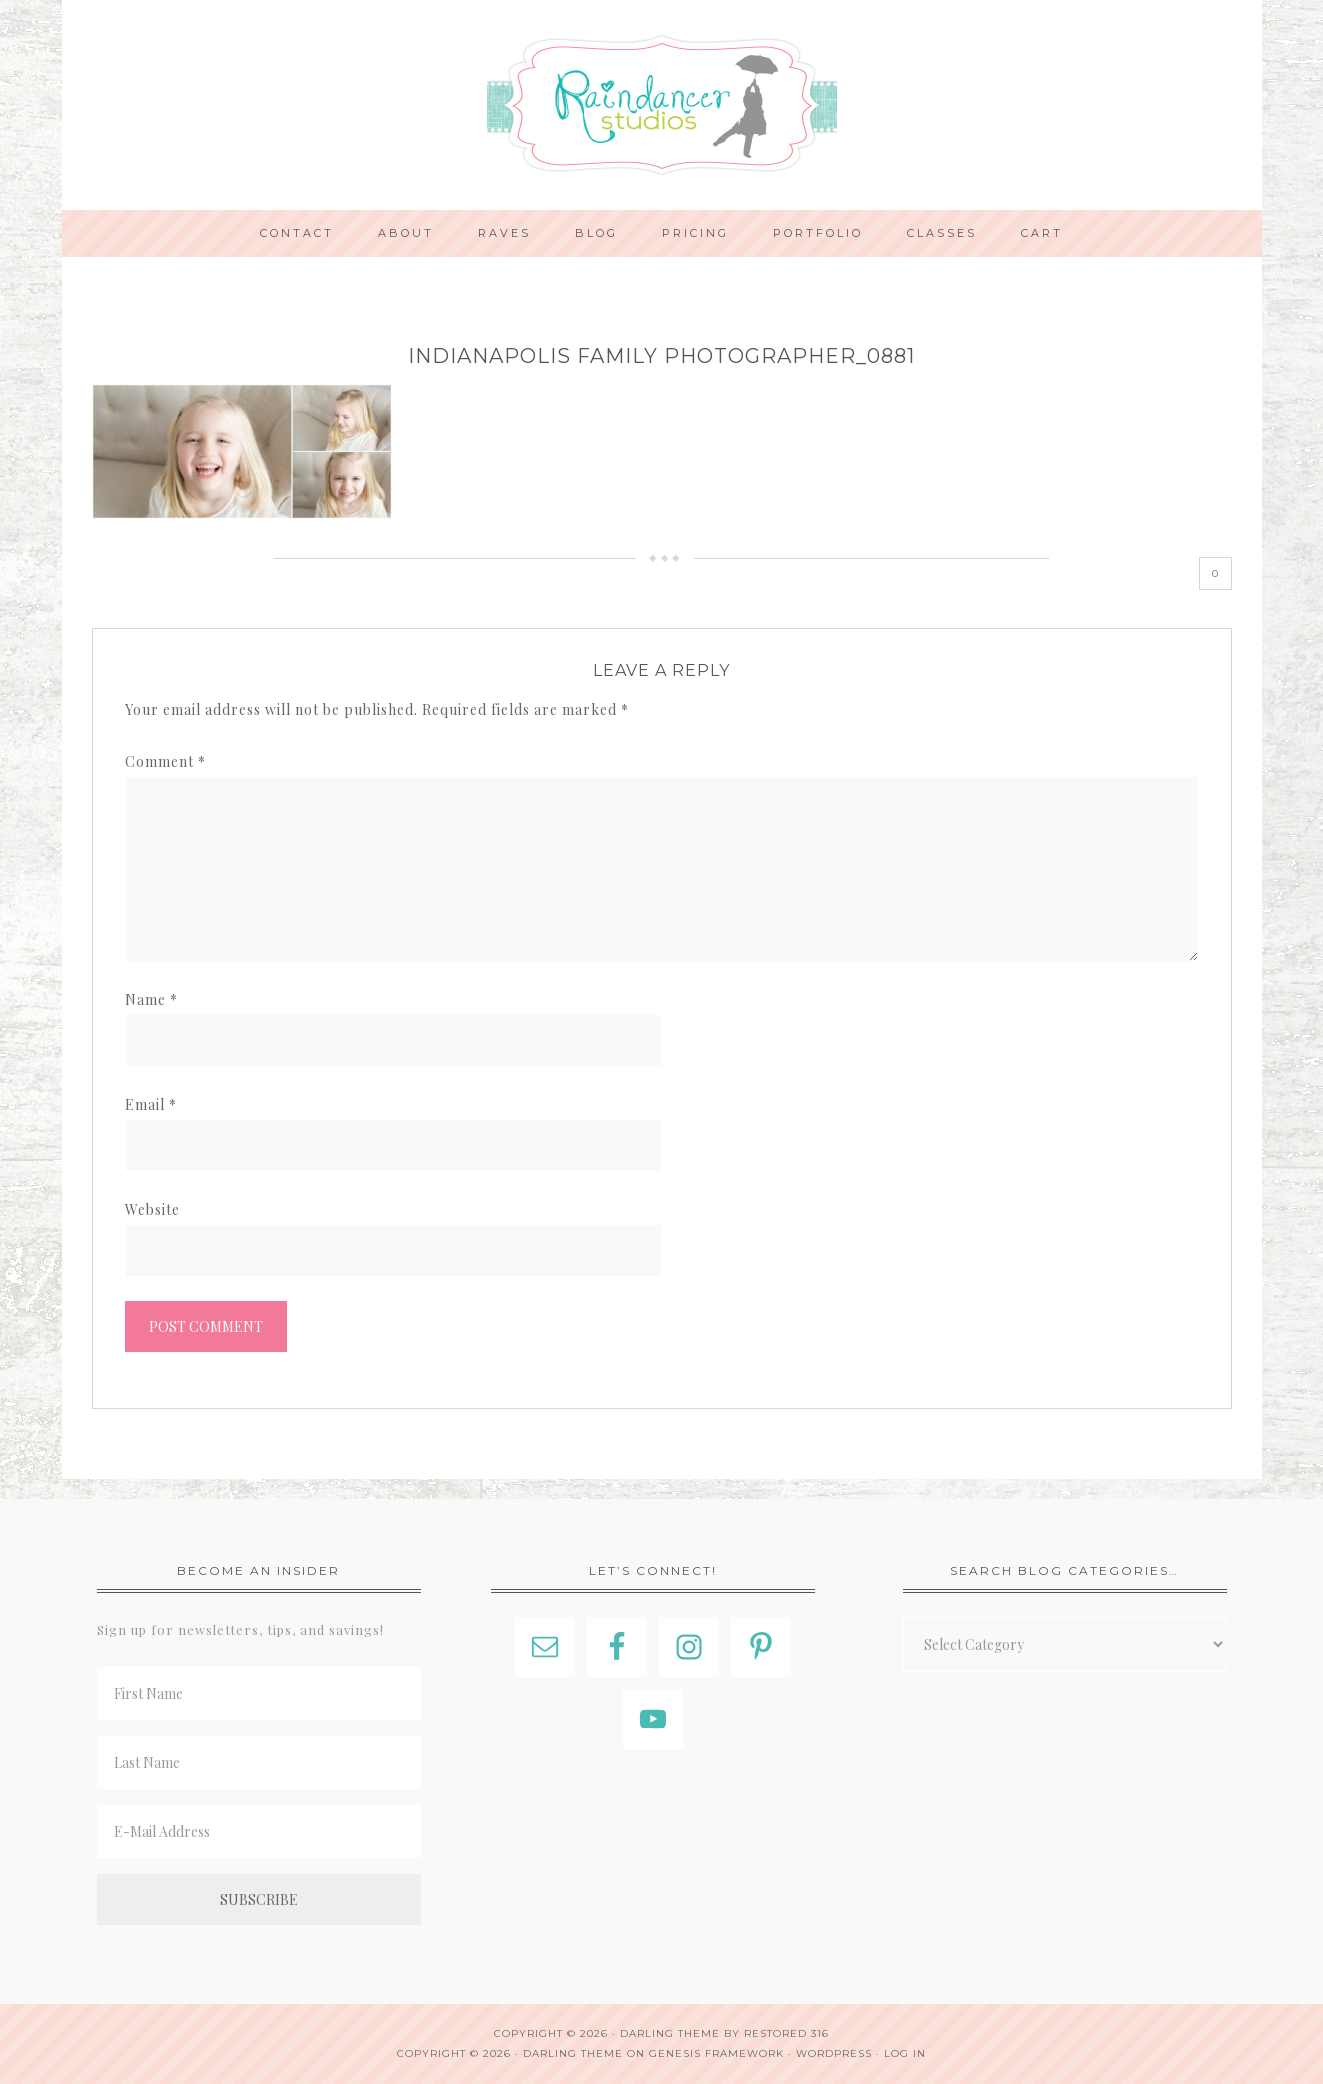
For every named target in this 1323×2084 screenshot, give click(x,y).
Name (151, 999)
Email (151, 1104)
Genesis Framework (716, 2053)
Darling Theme (573, 2053)
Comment (165, 761)
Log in (905, 2053)
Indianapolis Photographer (662, 105)
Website (152, 1209)
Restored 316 (786, 2033)
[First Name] (259, 1693)
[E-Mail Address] (259, 1831)
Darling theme (670, 2033)
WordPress (834, 2053)
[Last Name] (259, 1762)
